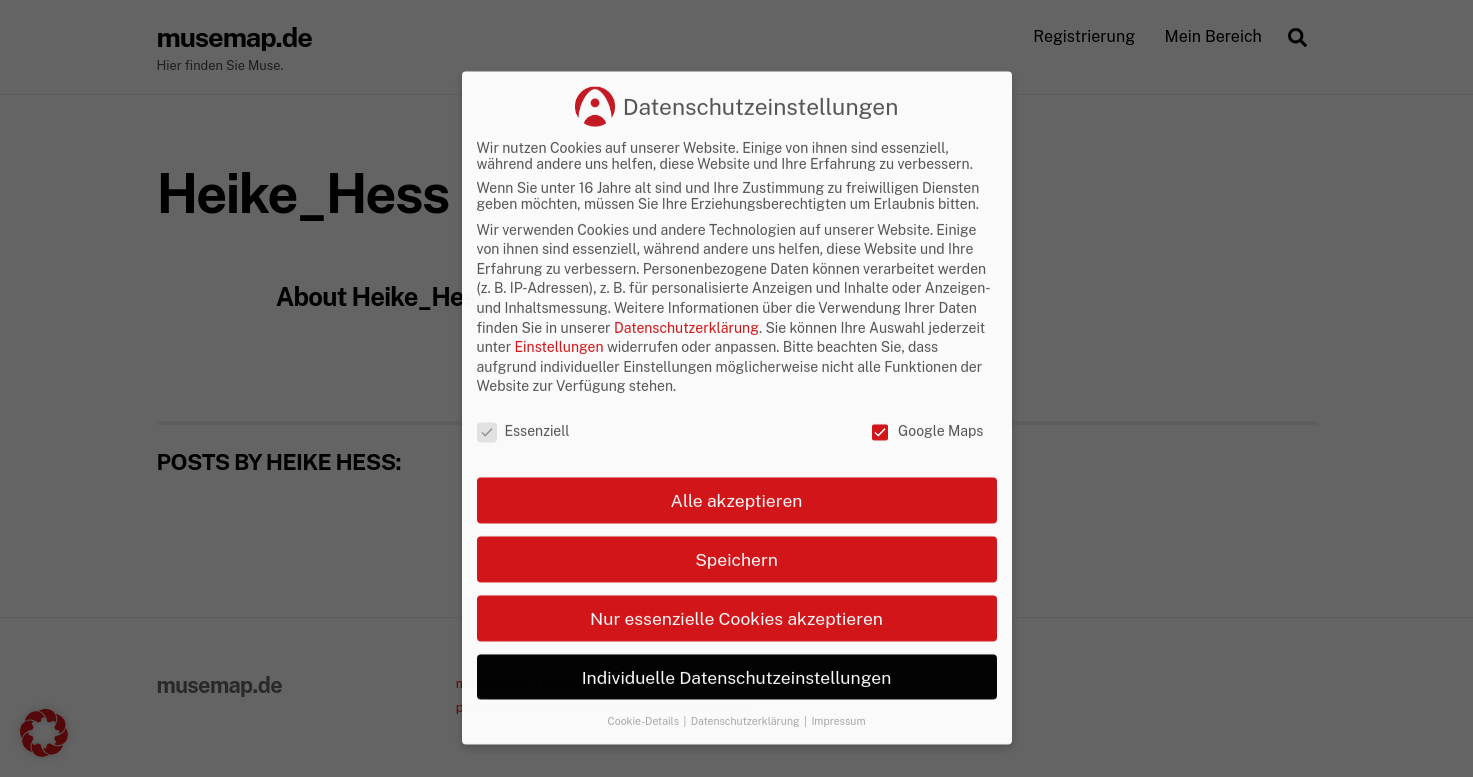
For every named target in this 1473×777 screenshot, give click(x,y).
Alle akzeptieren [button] (737, 582)
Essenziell (523, 514)
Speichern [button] (736, 641)
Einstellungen (559, 430)
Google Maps (926, 514)
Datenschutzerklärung (686, 410)
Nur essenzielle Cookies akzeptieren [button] (736, 700)
